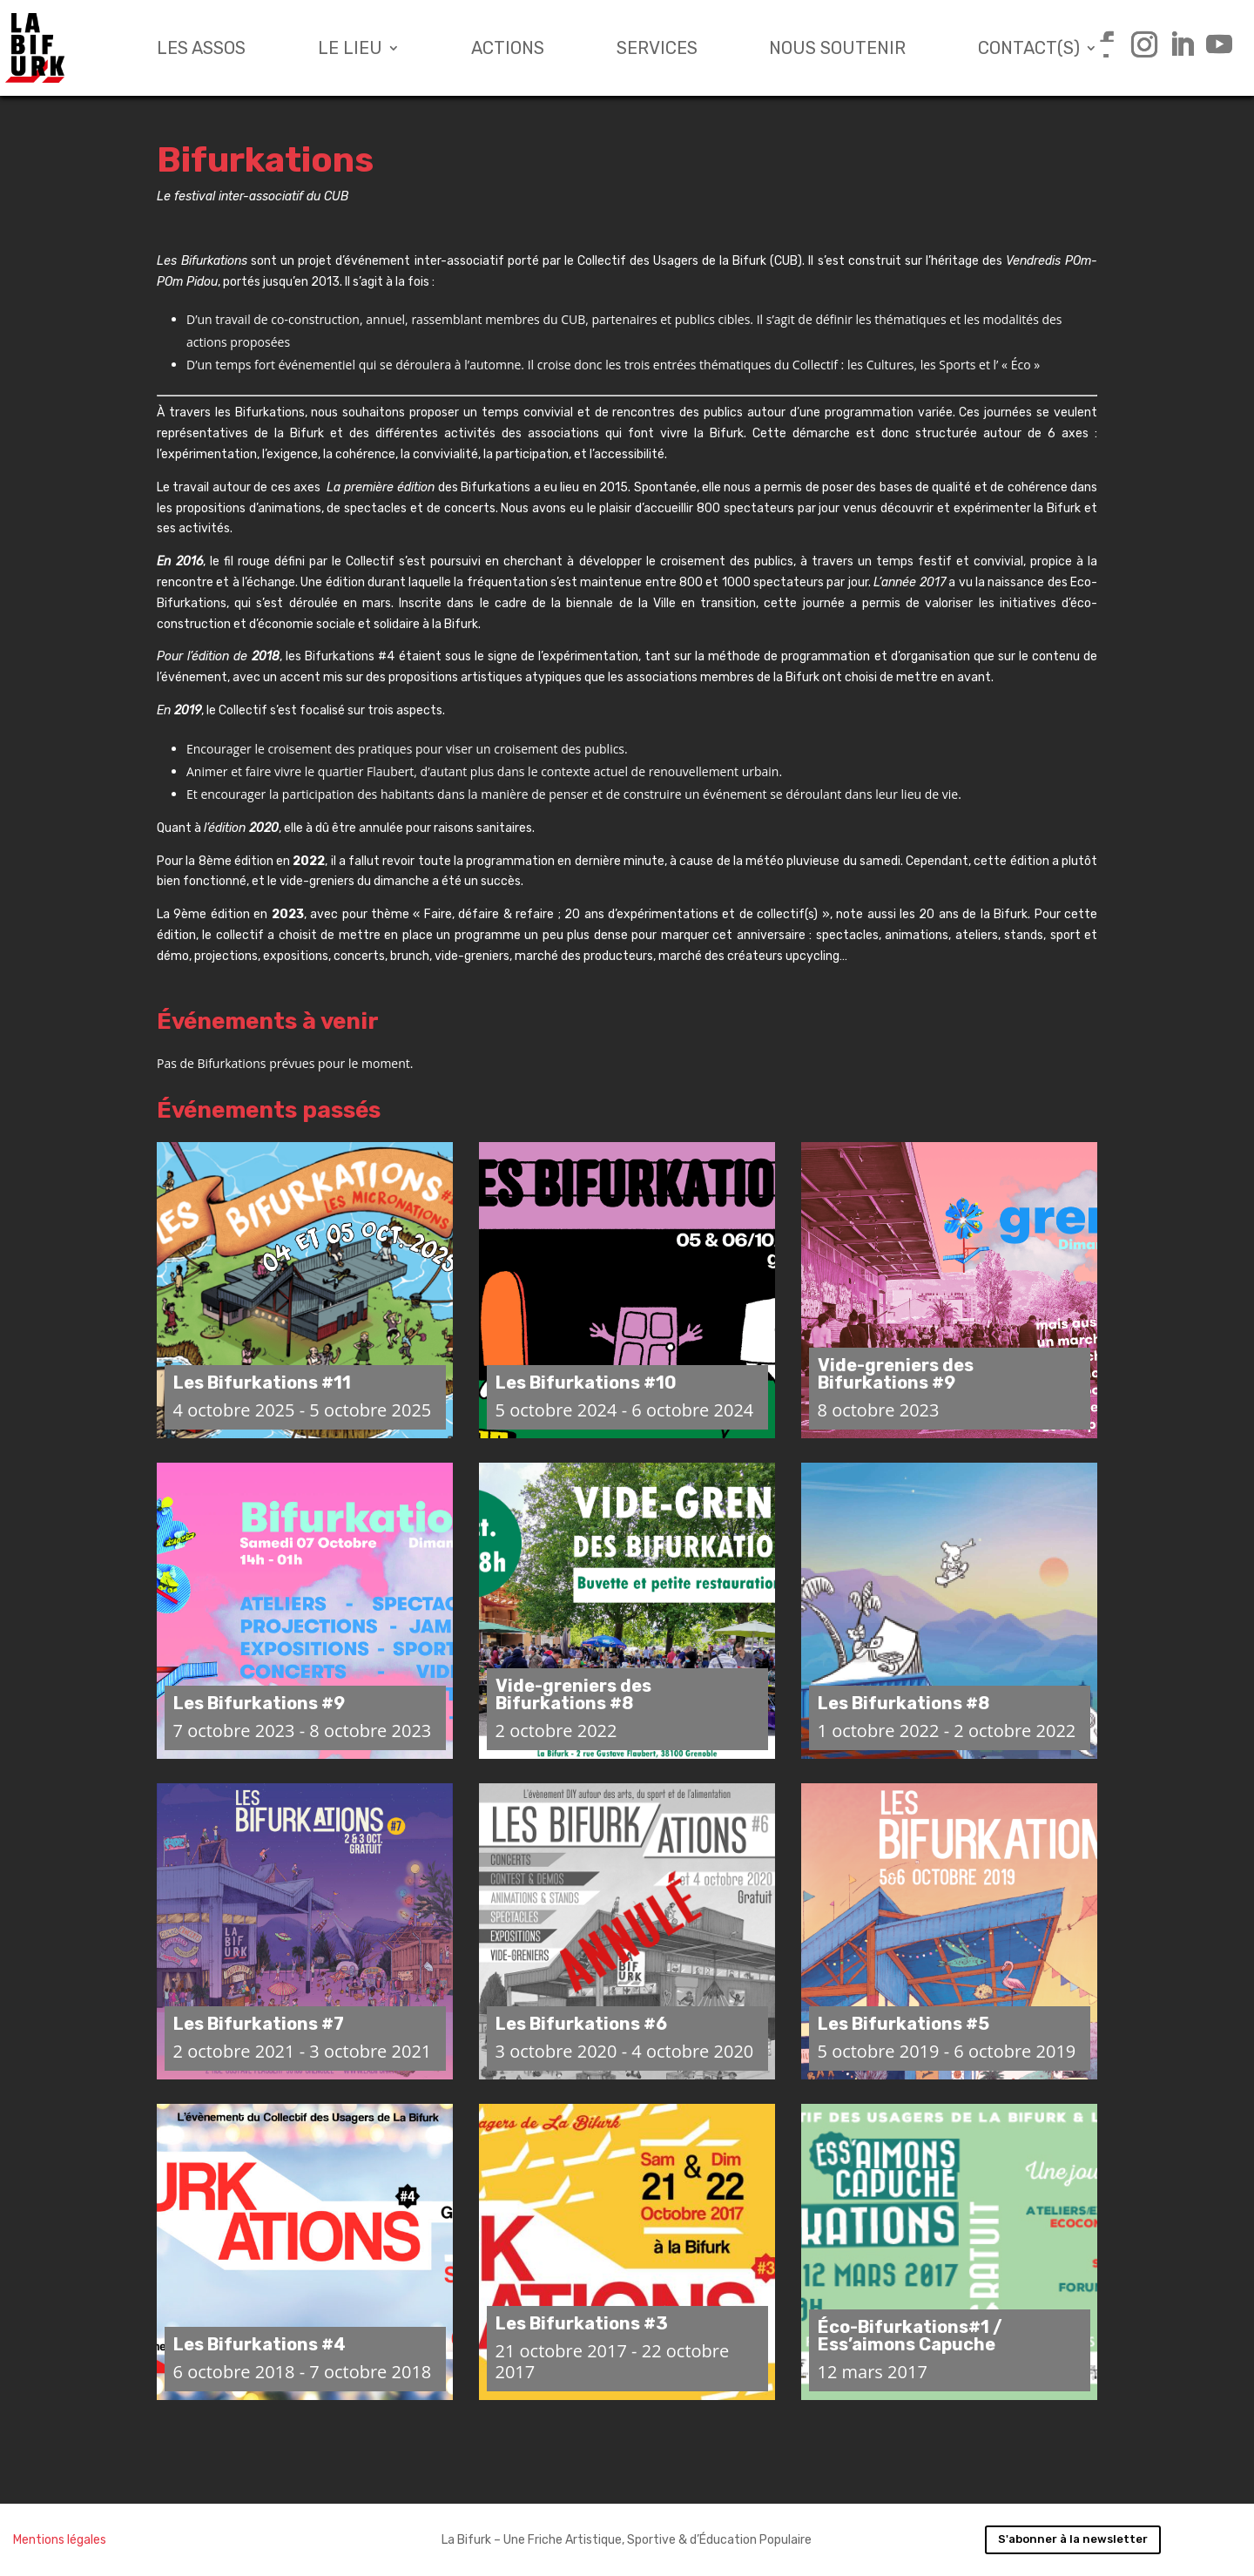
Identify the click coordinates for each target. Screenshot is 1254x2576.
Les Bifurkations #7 (258, 2023)
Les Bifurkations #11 (262, 1382)
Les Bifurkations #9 (259, 1703)
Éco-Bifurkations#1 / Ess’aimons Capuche (910, 2335)
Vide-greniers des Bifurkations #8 (573, 1694)
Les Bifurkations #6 (581, 2023)
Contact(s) (1029, 48)
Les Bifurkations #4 (259, 2344)
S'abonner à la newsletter (1073, 2539)
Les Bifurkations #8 (903, 1703)
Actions (507, 48)
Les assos (201, 48)
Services (657, 48)
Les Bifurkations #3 (582, 2323)
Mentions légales (59, 2539)
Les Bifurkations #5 (903, 2023)
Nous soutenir (837, 48)
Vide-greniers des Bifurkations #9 (896, 1374)
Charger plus (627, 2464)
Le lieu (350, 48)
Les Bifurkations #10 (586, 1382)
